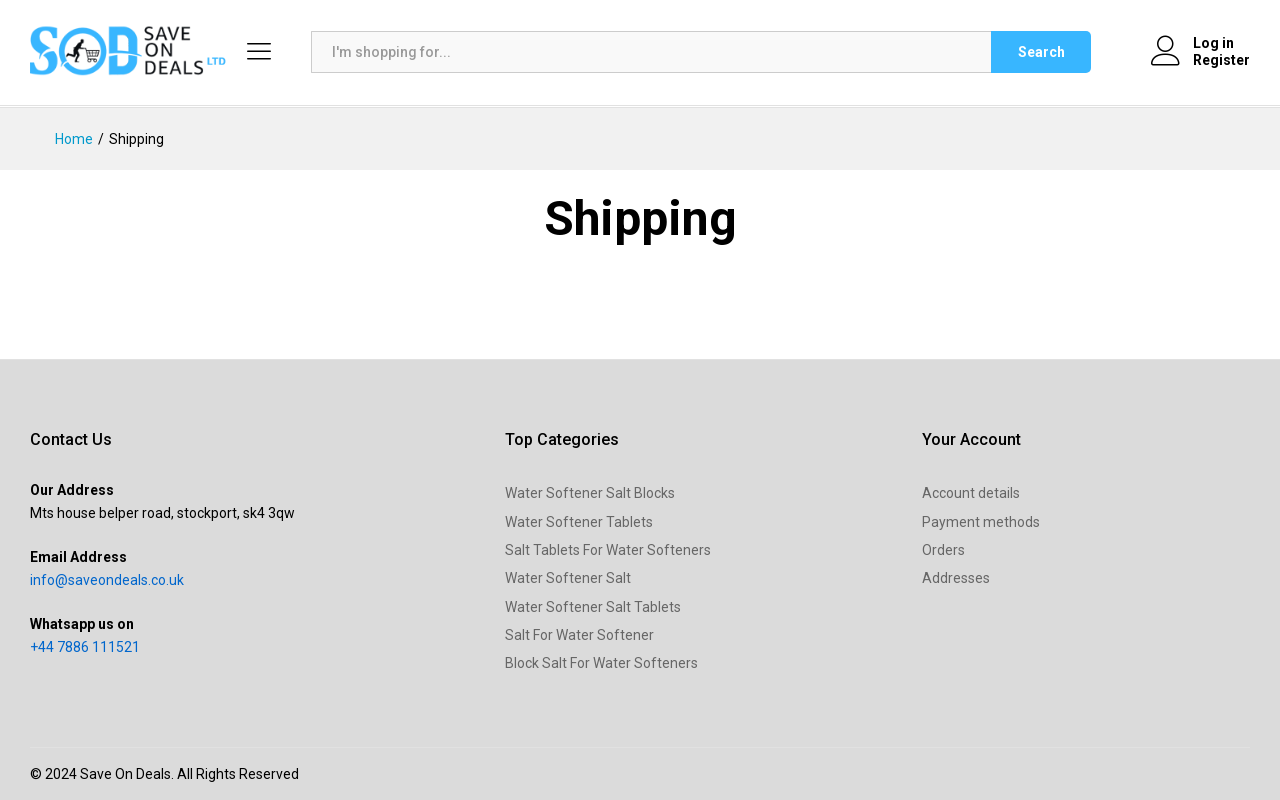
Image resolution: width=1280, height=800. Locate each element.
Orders (943, 550)
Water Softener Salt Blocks (590, 493)
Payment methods (981, 522)
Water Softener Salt (568, 578)
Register (1221, 60)
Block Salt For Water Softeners (601, 663)
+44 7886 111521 (85, 647)
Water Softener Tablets (579, 522)
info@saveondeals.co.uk (107, 580)
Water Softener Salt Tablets (593, 607)
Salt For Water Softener (579, 635)
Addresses (956, 578)
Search (1041, 52)
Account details (971, 493)
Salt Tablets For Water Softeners (608, 550)
